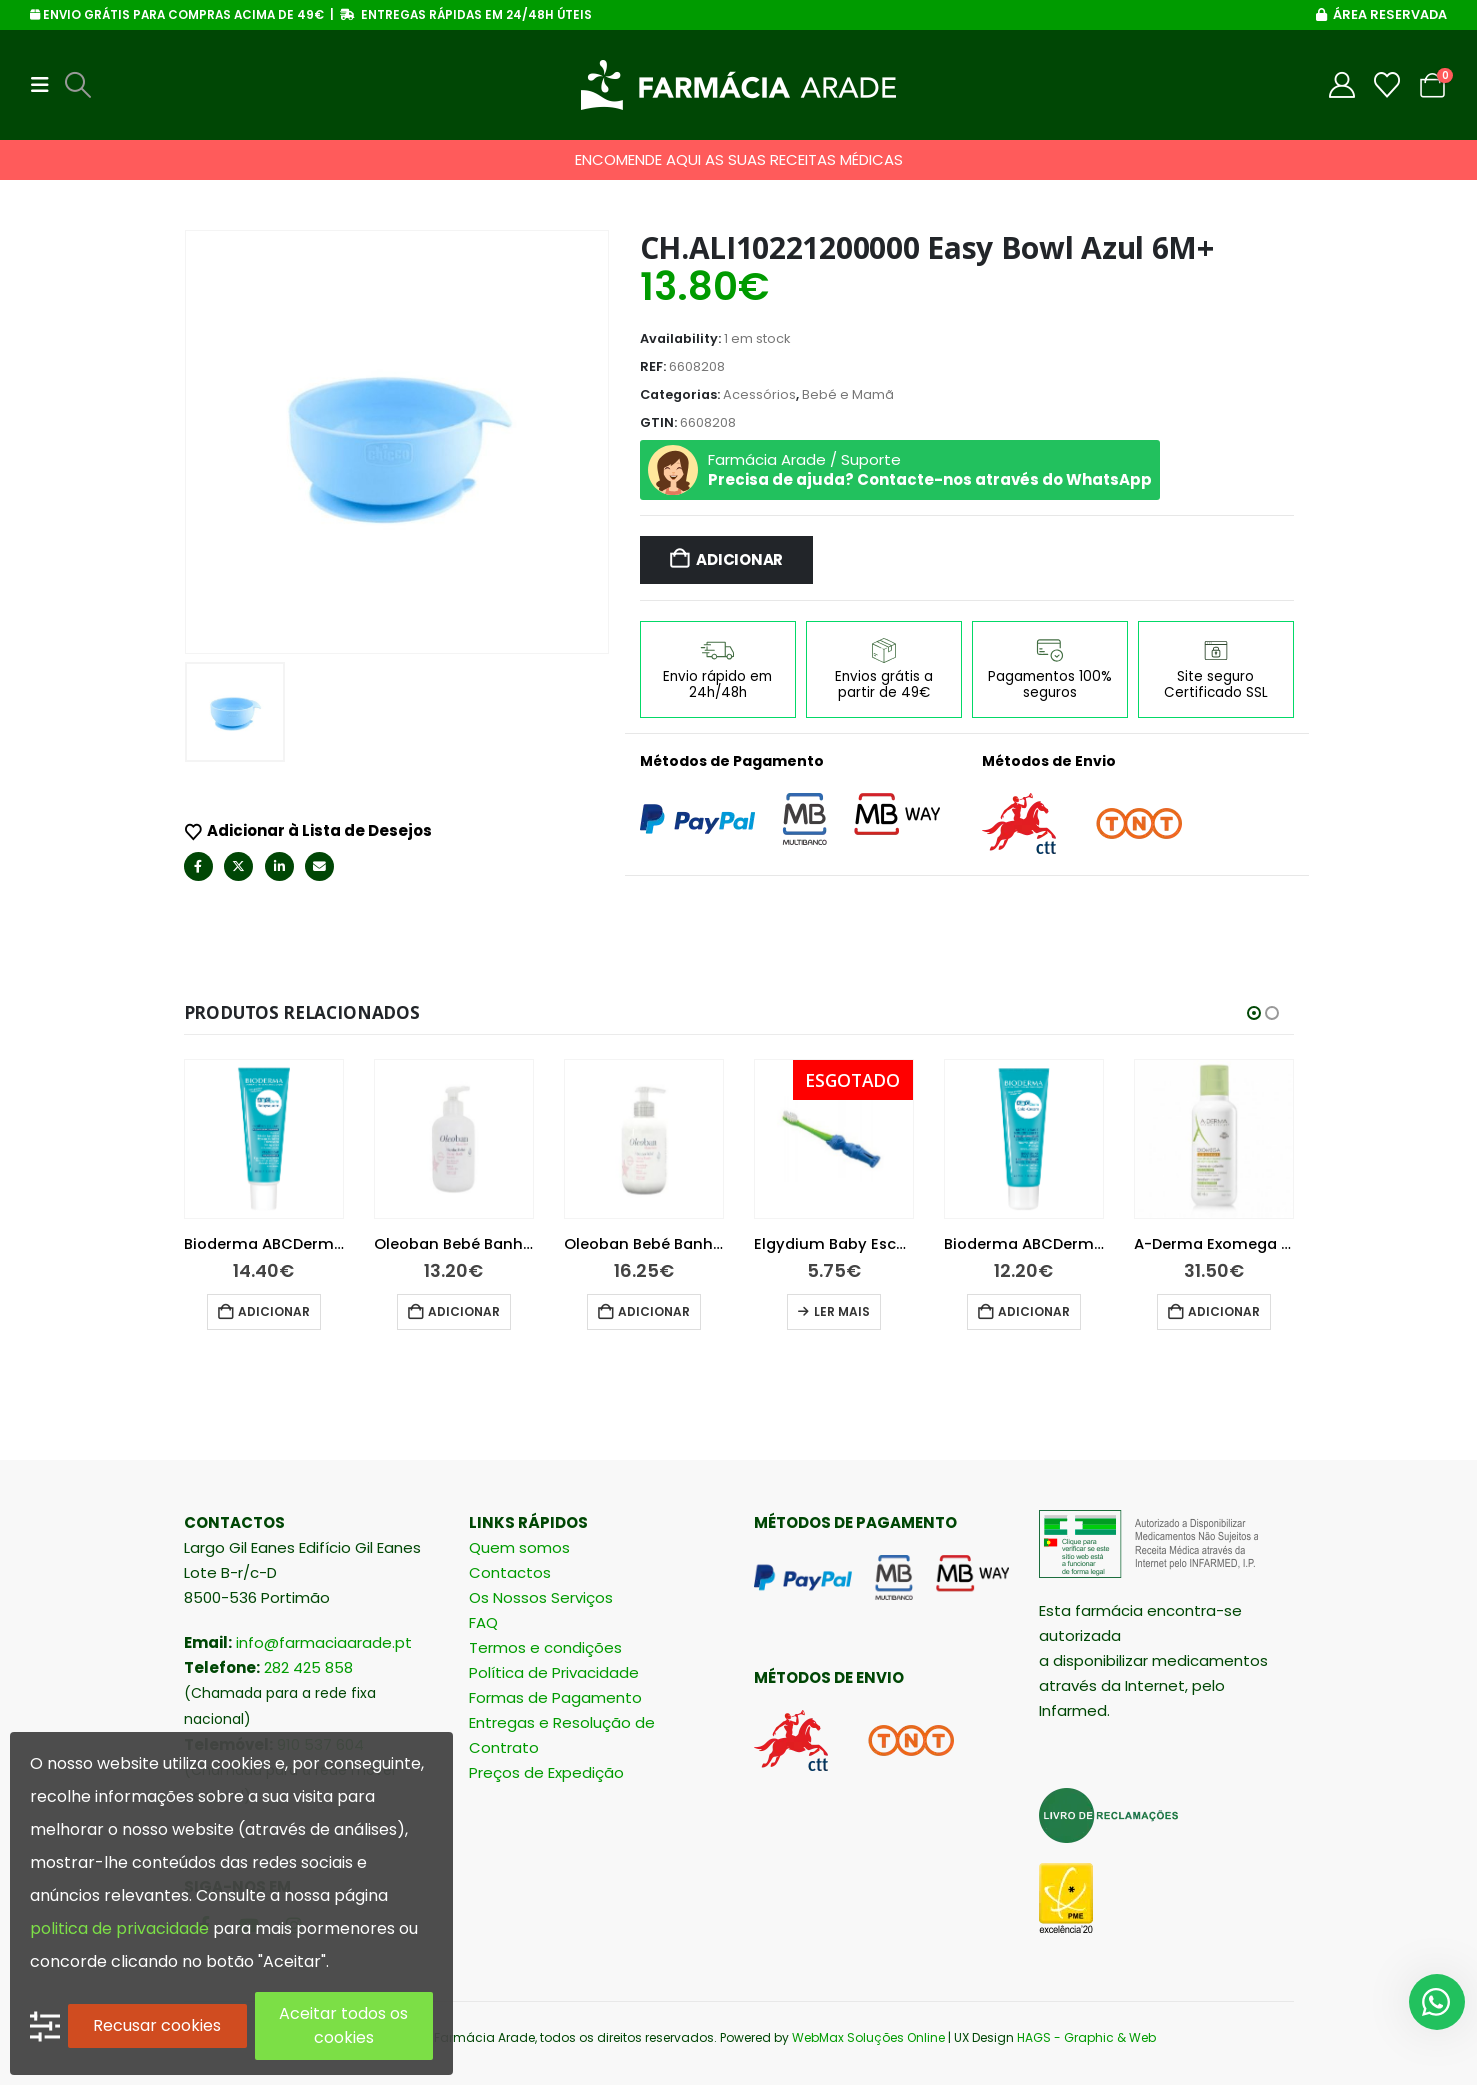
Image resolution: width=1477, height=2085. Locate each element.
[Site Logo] (738, 85)
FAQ (483, 1623)
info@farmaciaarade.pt (324, 1643)
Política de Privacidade (554, 1673)
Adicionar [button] (318, 1311)
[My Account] (1342, 85)
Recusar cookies (157, 2025)
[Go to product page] (308, 1139)
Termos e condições (545, 1648)
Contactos (510, 1573)
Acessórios (759, 394)
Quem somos (519, 1548)
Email (319, 866)
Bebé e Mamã (848, 394)
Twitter (238, 866)
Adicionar (739, 559)
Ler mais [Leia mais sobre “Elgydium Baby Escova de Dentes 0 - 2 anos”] (886, 1311)
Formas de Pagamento (555, 1698)
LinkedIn (279, 866)
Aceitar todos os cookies (343, 2025)
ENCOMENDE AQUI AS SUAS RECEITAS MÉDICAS (739, 159)
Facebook (198, 866)
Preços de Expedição (546, 1773)
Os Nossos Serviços (541, 1598)
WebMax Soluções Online (868, 2037)
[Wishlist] (1387, 85)
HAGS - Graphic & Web (1086, 2037)
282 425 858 (308, 1668)
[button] (46, 85)
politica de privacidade (119, 1928)
